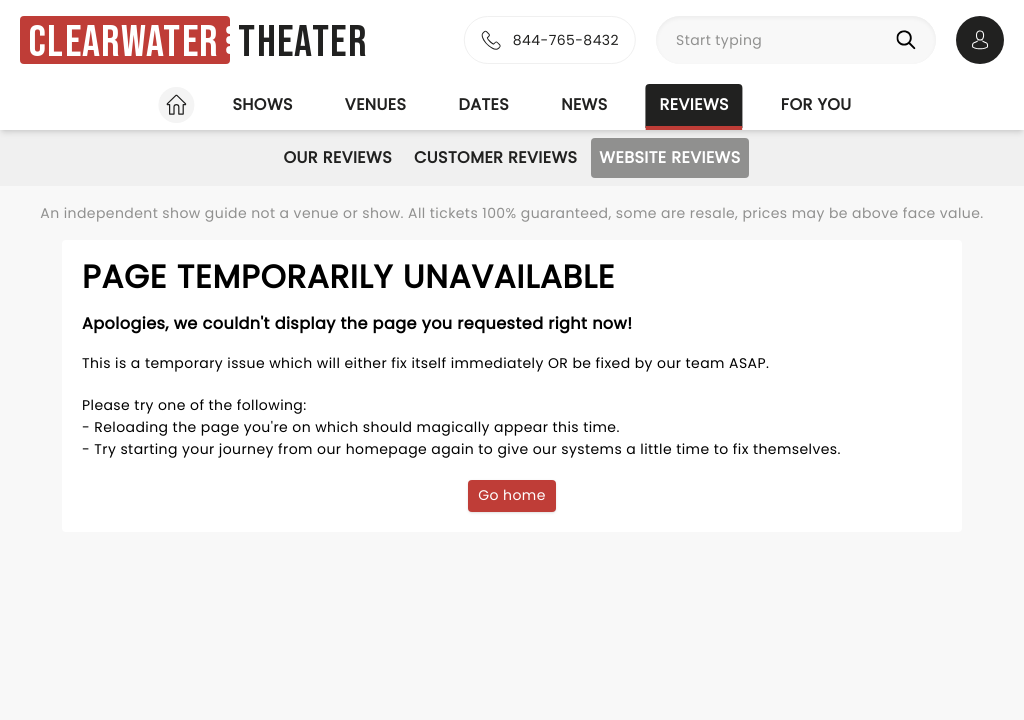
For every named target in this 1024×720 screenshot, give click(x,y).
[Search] (910, 40)
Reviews (694, 104)
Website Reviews (669, 157)
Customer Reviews (495, 157)
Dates (483, 104)
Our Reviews (337, 157)
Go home (512, 495)
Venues (376, 104)
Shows (262, 104)
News (584, 104)
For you (816, 104)
